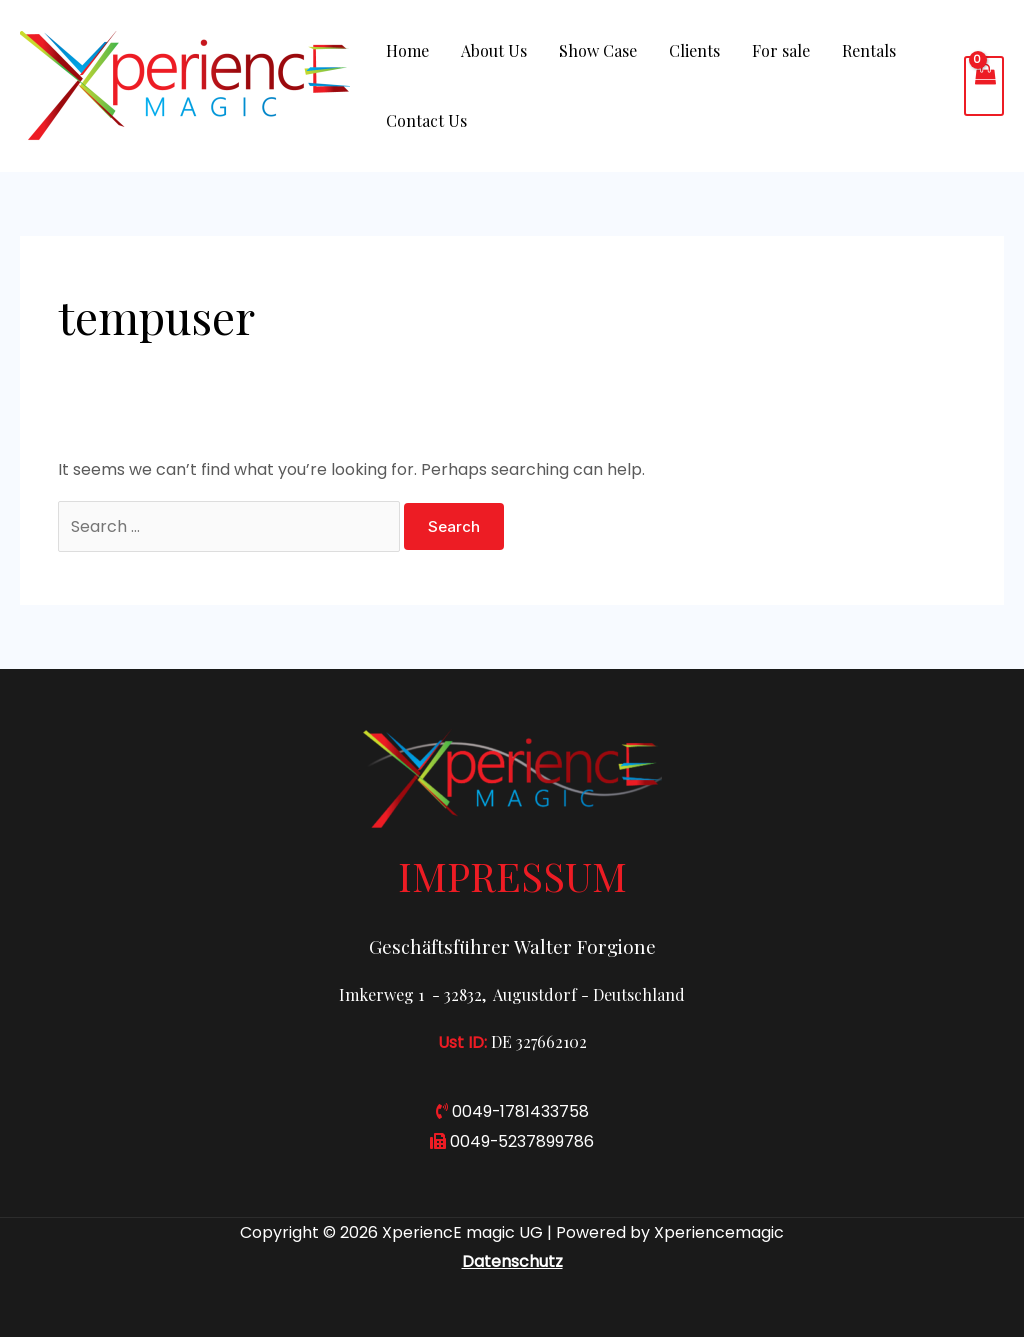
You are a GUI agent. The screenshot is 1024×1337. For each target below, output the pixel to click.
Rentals (869, 50)
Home (407, 50)
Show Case (598, 50)
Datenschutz (512, 1261)
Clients (694, 50)
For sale (781, 50)
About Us (494, 50)
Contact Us (426, 120)
